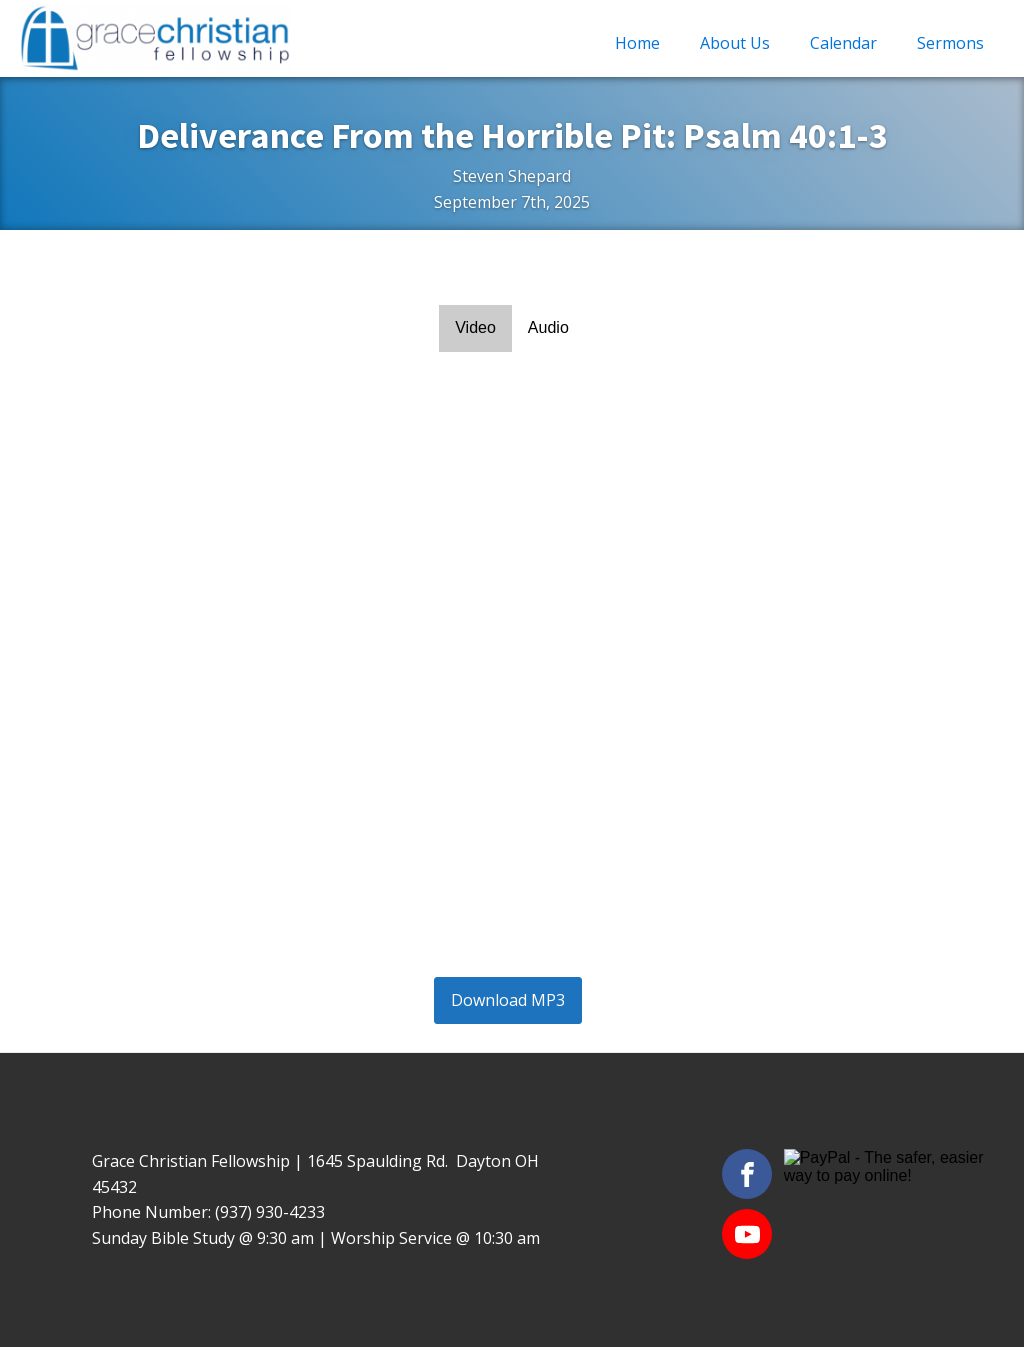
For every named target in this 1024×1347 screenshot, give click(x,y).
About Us (735, 43)
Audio (548, 327)
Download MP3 (508, 1000)
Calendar (843, 43)
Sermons (950, 43)
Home (637, 43)
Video (475, 327)
